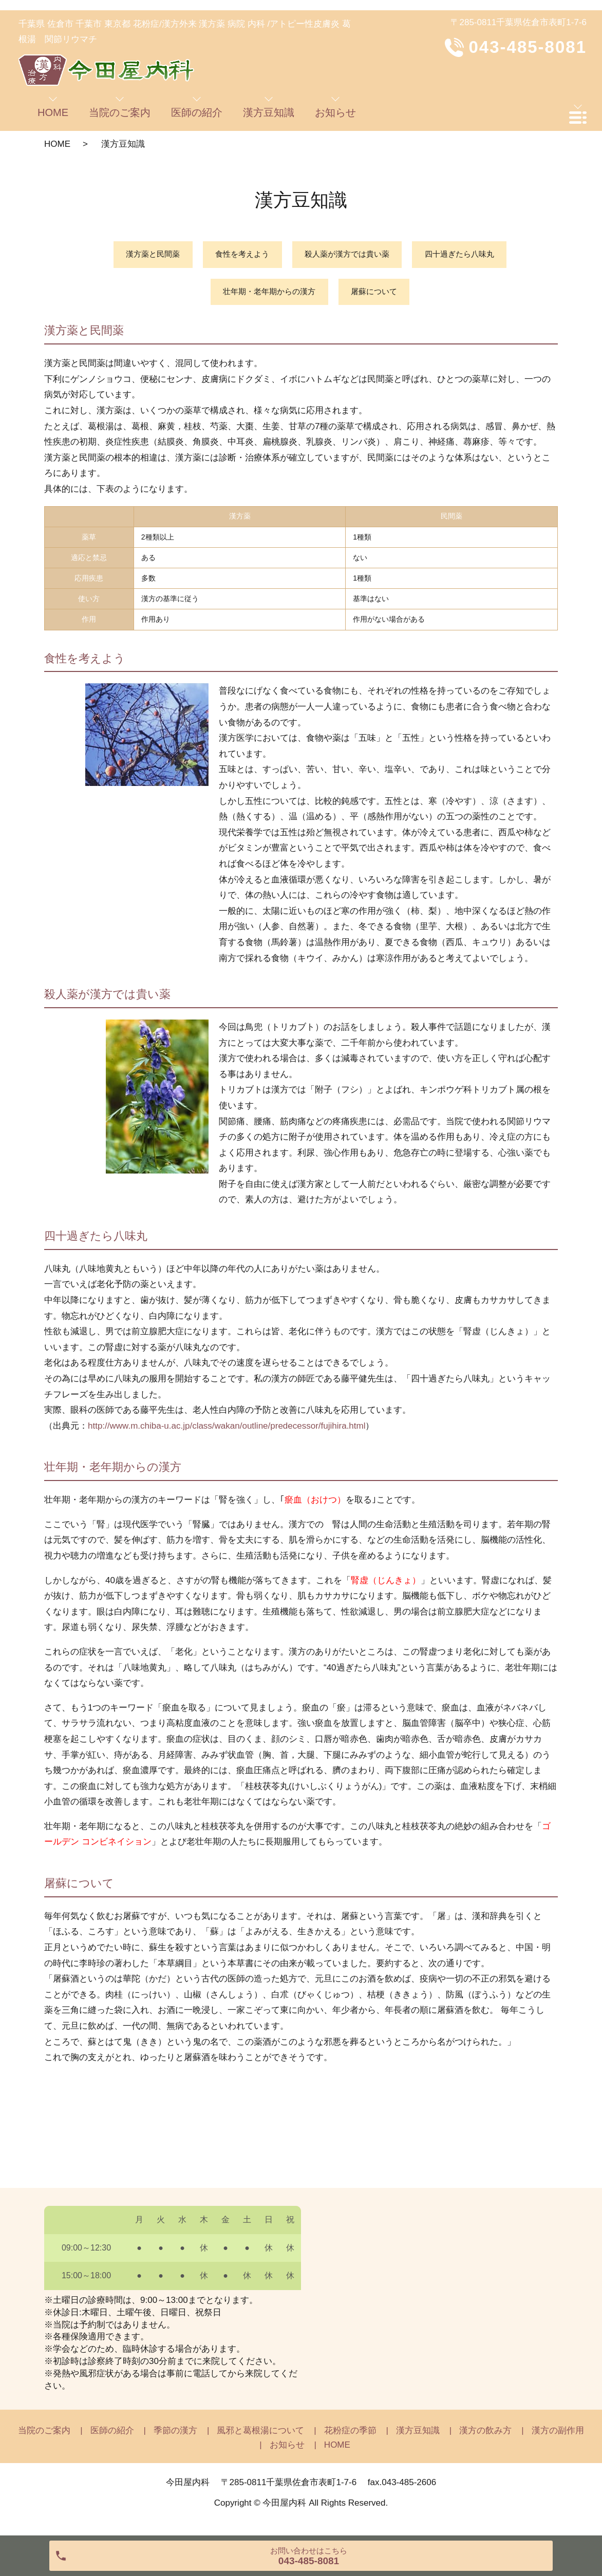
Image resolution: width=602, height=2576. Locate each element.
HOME (57, 144)
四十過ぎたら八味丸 (469, 255)
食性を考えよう (238, 255)
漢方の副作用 (558, 2435)
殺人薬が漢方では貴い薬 (349, 255)
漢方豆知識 (418, 2435)
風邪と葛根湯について (260, 2435)
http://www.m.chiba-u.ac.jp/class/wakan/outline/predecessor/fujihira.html (226, 1430)
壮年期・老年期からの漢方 (266, 295)
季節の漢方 (175, 2435)
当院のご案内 (44, 2435)
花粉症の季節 (350, 2435)
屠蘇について (378, 295)
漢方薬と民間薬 (143, 255)
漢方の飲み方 (485, 2435)
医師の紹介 (112, 2435)
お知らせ (287, 2449)
